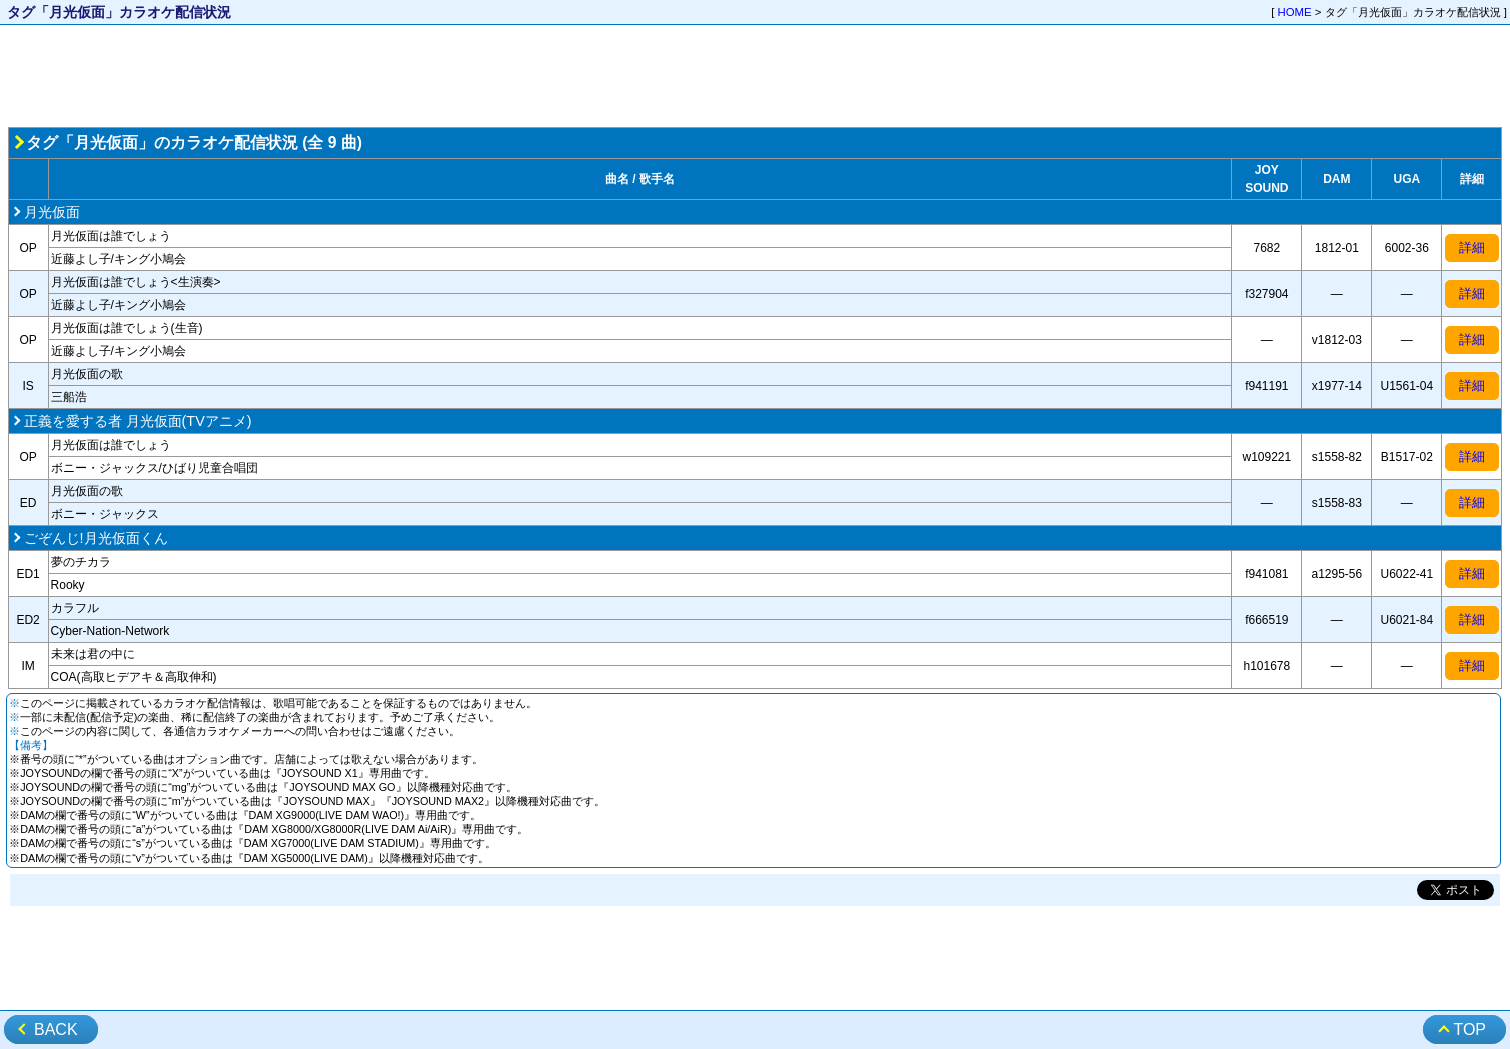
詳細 (1472, 247)
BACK (56, 1029)
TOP (1469, 1029)
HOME (1295, 12)
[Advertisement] (755, 76)
